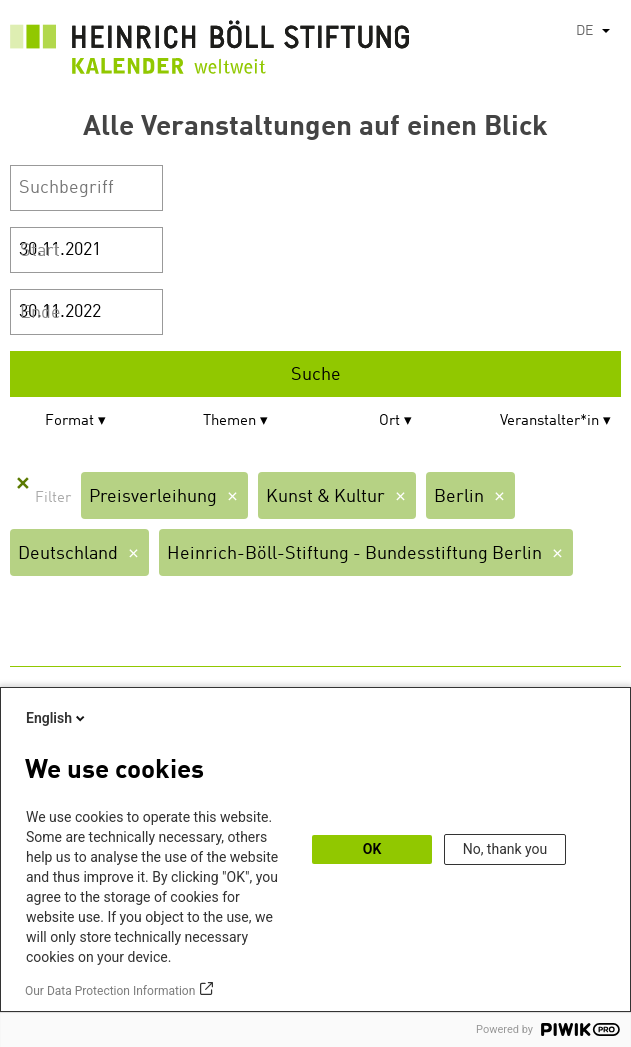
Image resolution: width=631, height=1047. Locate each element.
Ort (389, 421)
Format (69, 421)
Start (40, 251)
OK (372, 849)
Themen (229, 421)
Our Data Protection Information (110, 991)
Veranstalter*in (549, 421)
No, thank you (505, 849)
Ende (40, 313)
